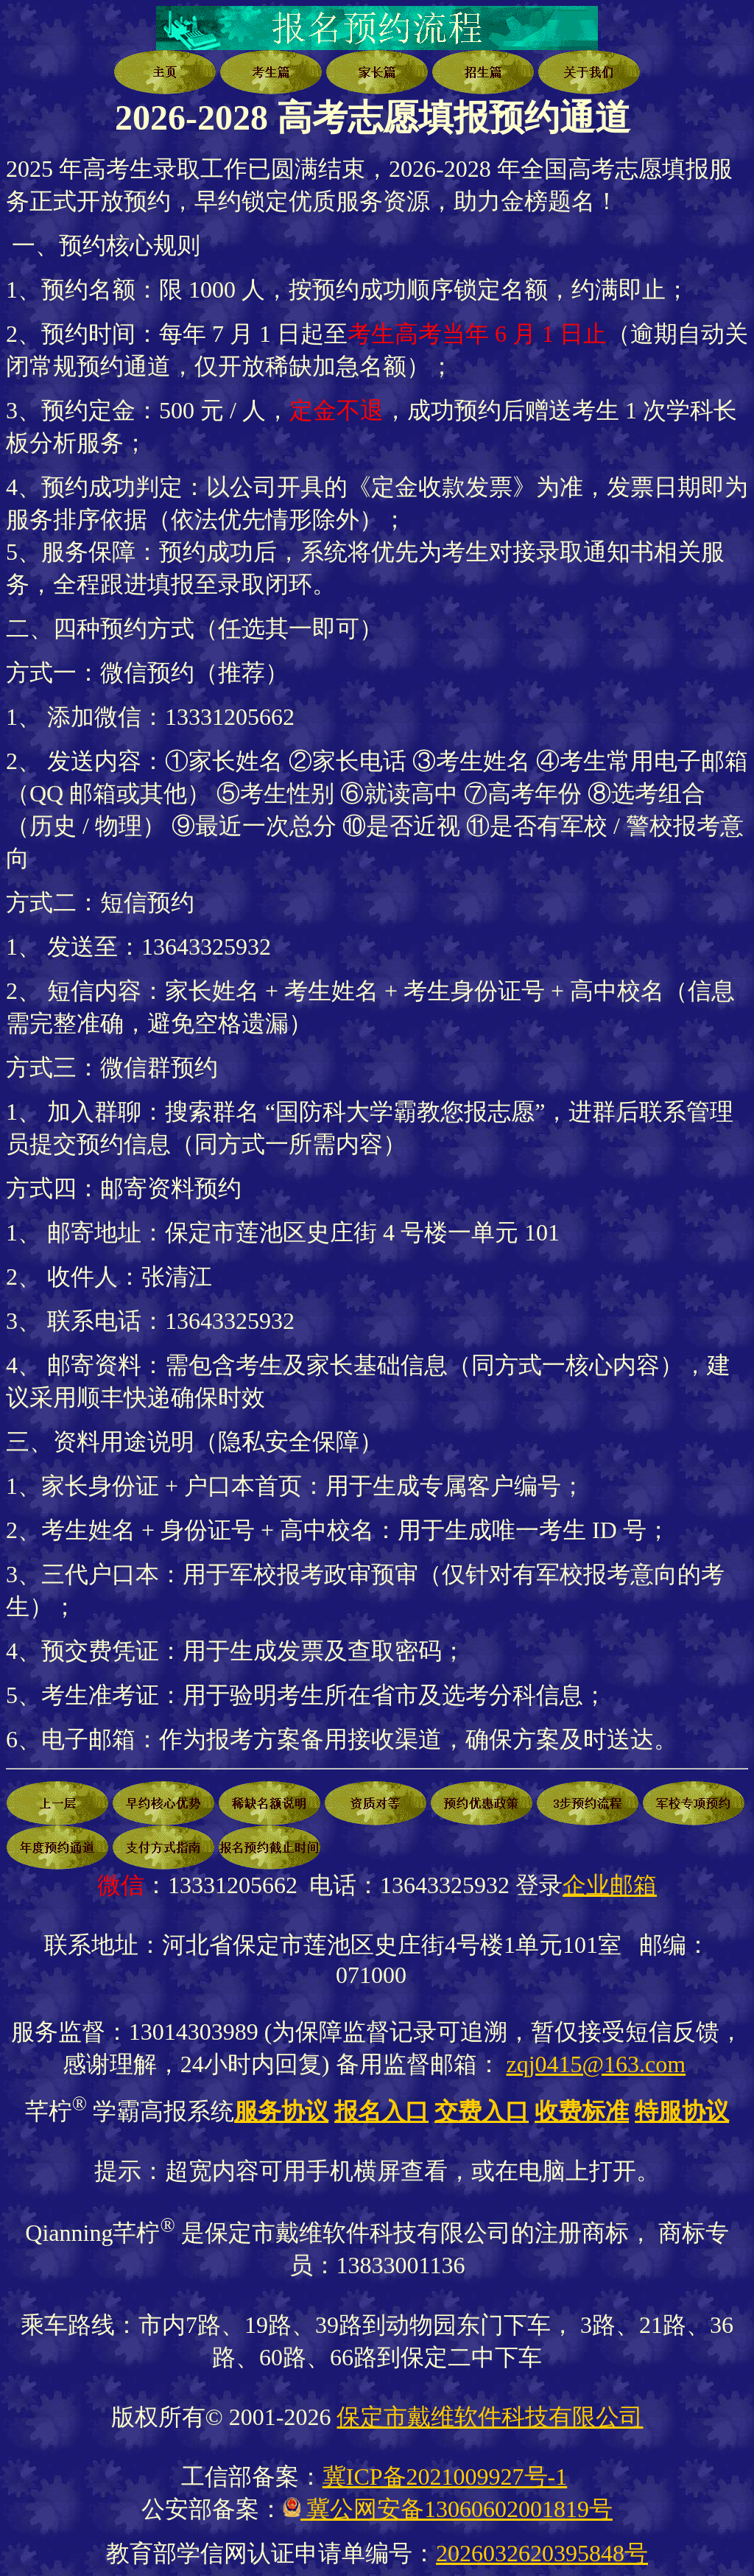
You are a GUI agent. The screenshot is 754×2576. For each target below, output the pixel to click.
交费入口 (481, 2111)
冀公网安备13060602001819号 (456, 2509)
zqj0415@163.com (596, 2064)
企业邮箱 (610, 1885)
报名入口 (381, 2111)
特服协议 (682, 2111)
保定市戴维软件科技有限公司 (490, 2417)
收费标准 (582, 2111)
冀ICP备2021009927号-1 (445, 2476)
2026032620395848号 (542, 2553)
